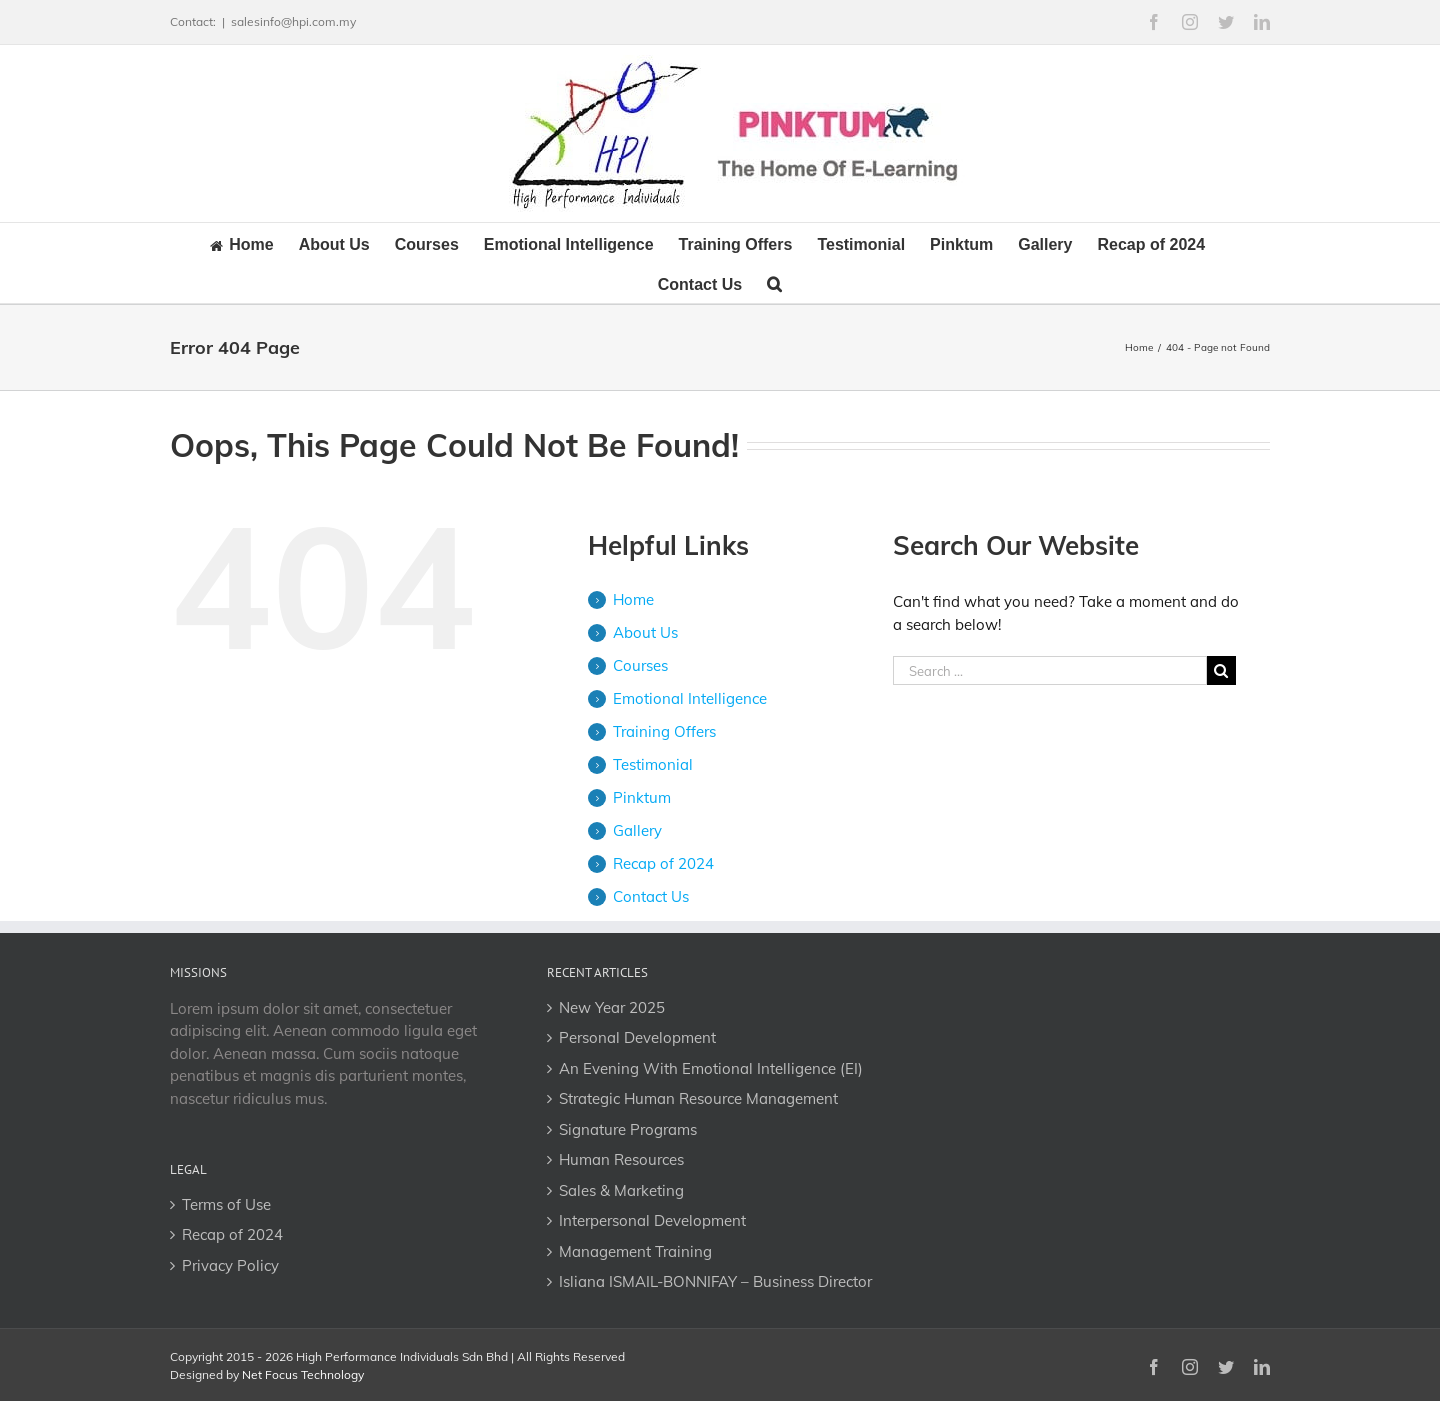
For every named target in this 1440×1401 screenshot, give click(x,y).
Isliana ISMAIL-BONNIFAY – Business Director (715, 1281)
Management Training (635, 1251)
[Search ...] (1050, 670)
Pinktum (642, 797)
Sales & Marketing (621, 1190)
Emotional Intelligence (690, 698)
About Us (645, 632)
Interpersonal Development (652, 1220)
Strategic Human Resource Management (698, 1098)
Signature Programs (628, 1129)
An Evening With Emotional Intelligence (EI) (711, 1068)
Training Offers (664, 731)
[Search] (774, 283)
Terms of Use (226, 1204)
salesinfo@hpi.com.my (293, 21)
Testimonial (653, 764)
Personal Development (637, 1037)
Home (633, 599)
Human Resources (621, 1159)
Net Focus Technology (303, 1374)
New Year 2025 (612, 1007)
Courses (640, 665)
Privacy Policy (230, 1265)
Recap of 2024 (663, 863)
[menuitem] (254, 243)
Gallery (637, 830)
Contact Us (651, 896)
